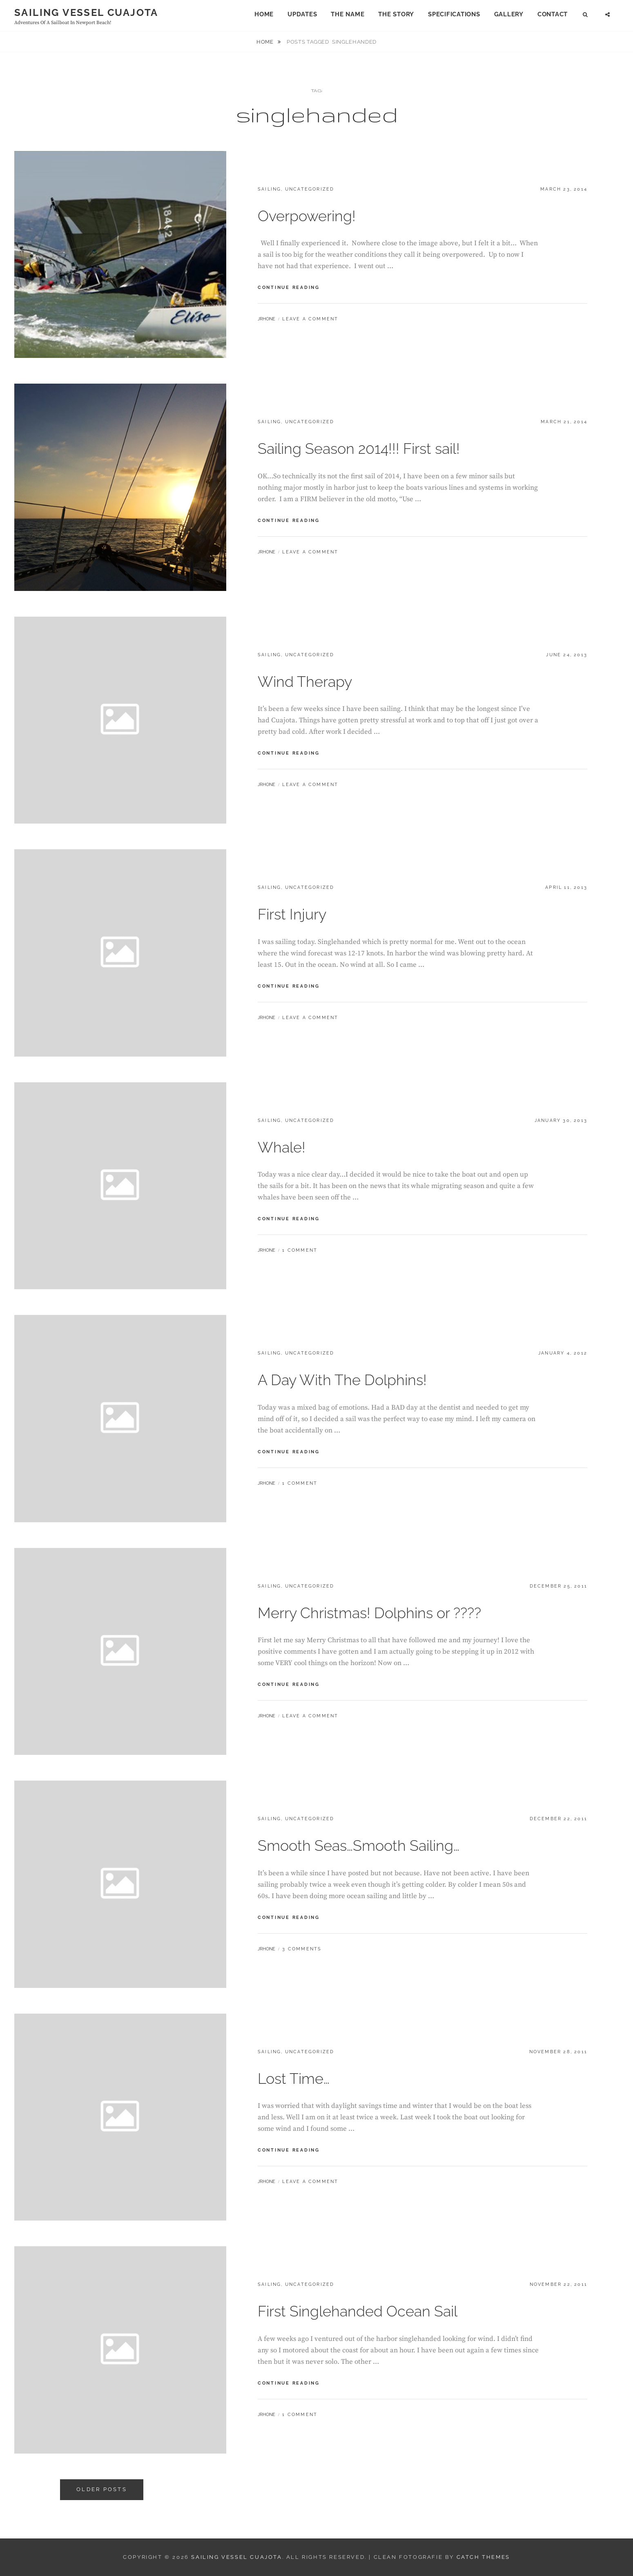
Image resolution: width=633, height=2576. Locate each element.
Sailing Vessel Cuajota (86, 12)
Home (264, 14)
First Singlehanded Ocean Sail (357, 2311)
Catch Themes (483, 2557)
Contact (552, 14)
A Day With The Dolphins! (342, 1379)
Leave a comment (310, 319)
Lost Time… (294, 2078)
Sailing (269, 189)
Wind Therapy (305, 681)
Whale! (281, 1147)
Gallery (509, 14)
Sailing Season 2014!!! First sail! (359, 448)
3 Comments (301, 1949)
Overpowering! (307, 215)
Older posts (101, 2489)
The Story (396, 14)
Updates (302, 14)
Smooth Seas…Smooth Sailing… (358, 1845)
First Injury (292, 914)
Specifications (454, 14)
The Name (347, 14)
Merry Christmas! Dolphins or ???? (369, 1612)
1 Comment (299, 1250)
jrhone (266, 319)
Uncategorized (309, 189)
